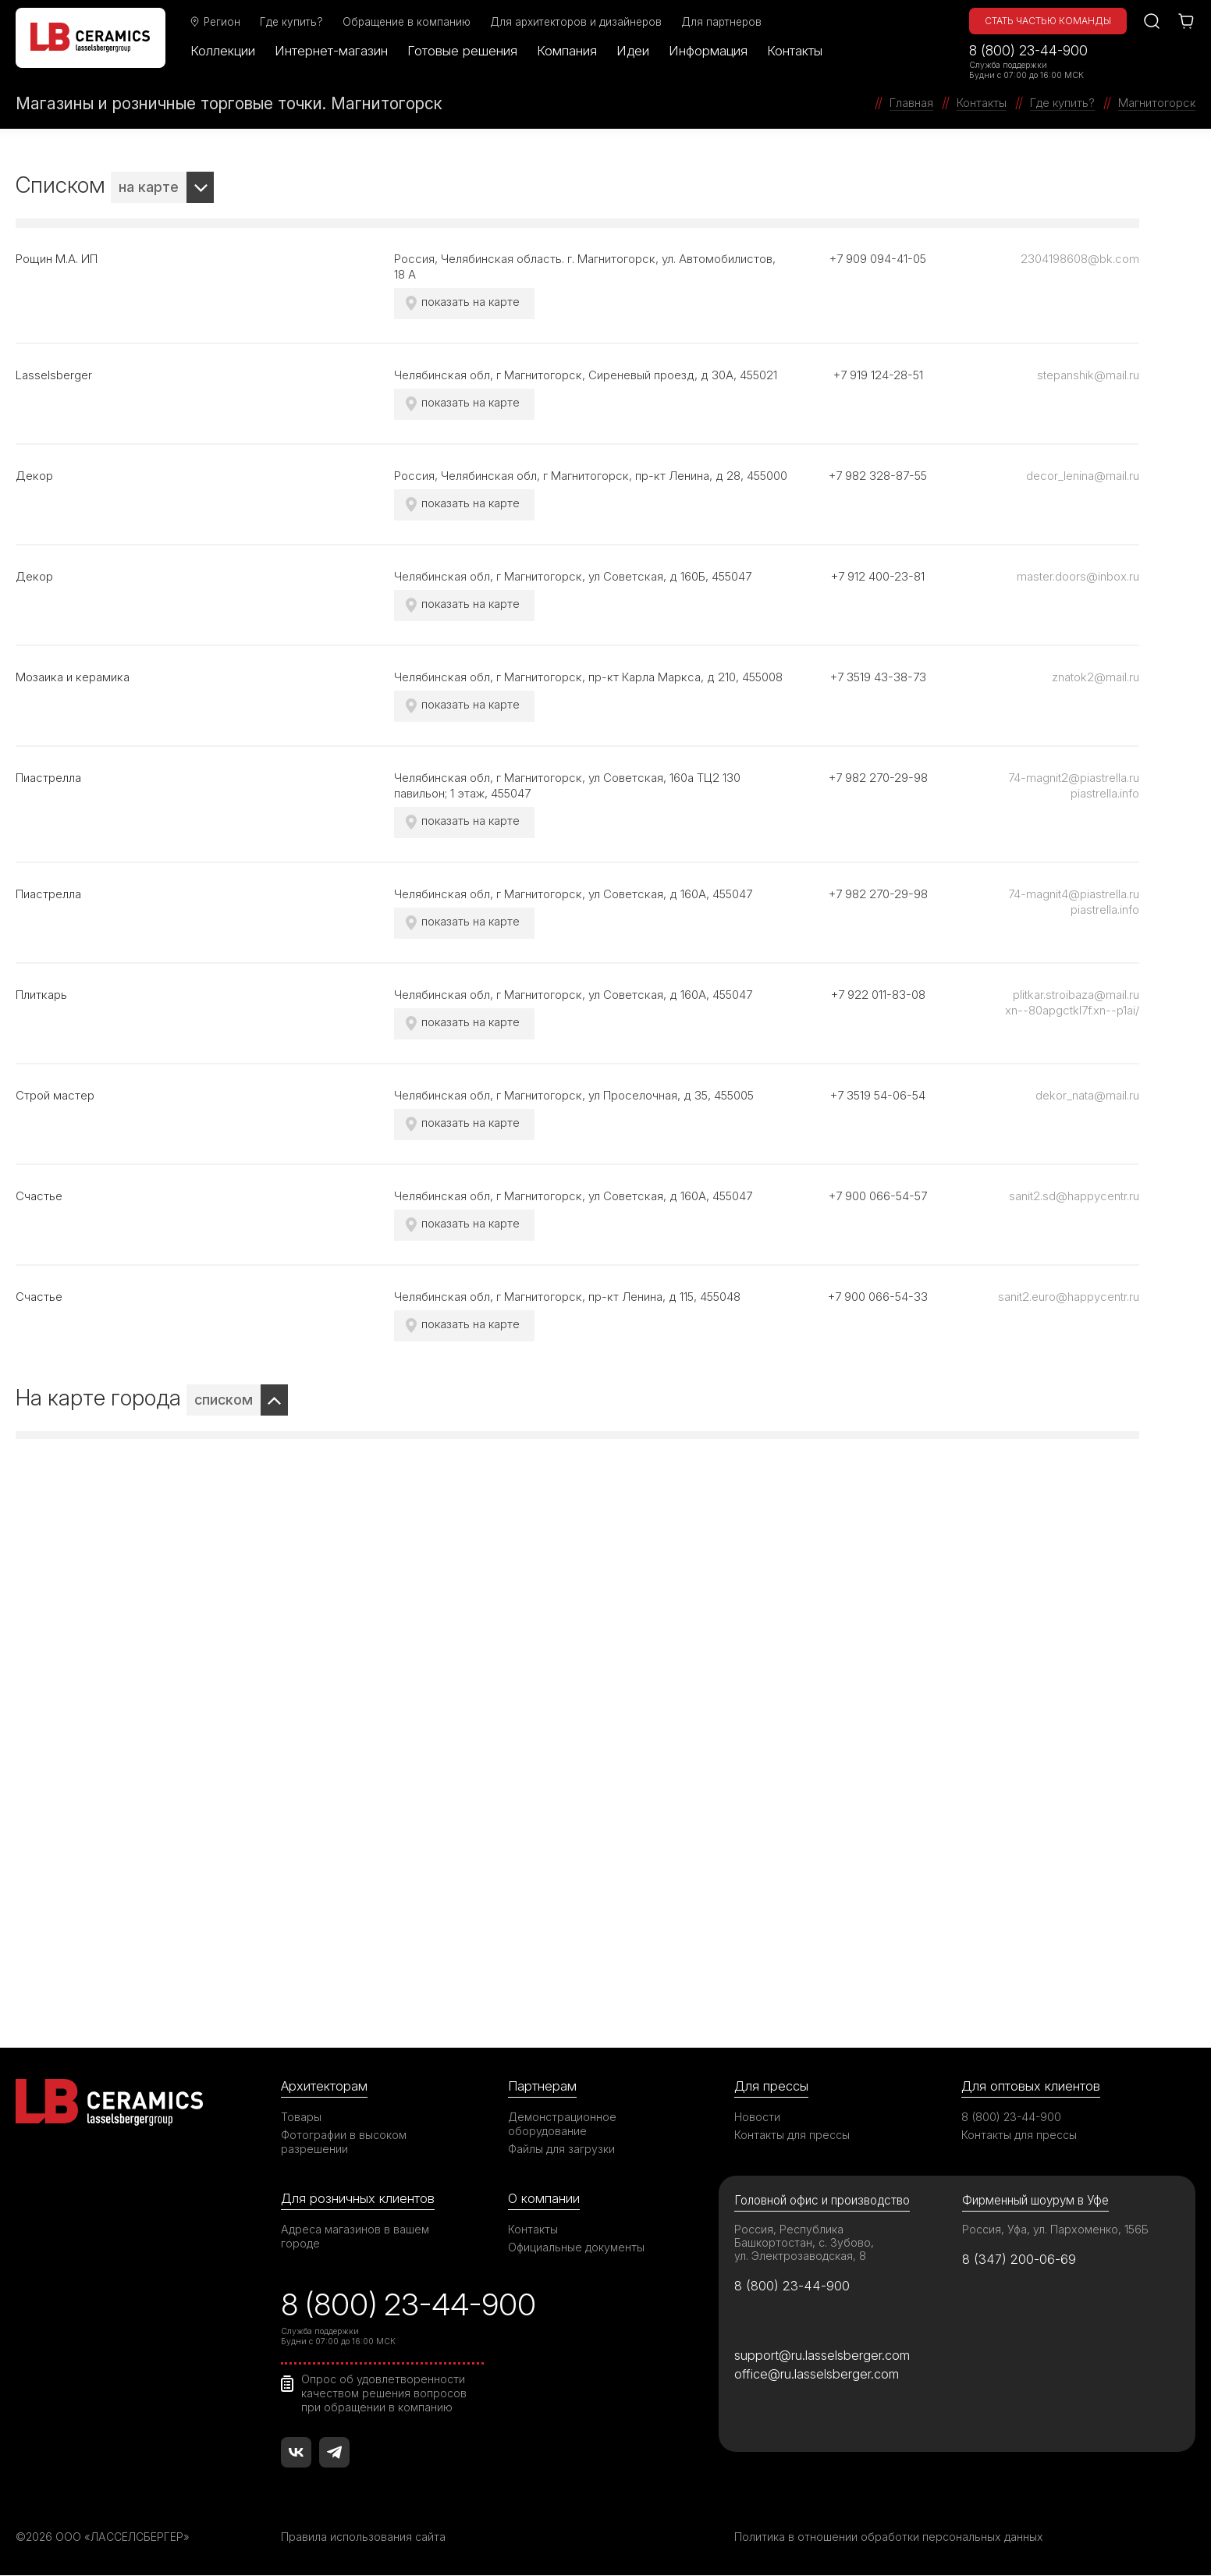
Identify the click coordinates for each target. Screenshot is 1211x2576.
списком (223, 1399)
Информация (708, 51)
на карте (149, 187)
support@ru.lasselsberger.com (822, 2355)
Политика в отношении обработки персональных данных (888, 2537)
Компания (568, 51)
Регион (215, 22)
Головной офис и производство (822, 2200)
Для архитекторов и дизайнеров (576, 22)
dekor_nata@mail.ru (1087, 1095)
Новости (757, 2116)
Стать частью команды (1048, 21)
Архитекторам (324, 2086)
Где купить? (292, 22)
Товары (301, 2116)
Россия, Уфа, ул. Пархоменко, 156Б (1055, 2229)
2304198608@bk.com (1080, 258)
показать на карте (471, 301)
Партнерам (542, 2086)
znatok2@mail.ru (1095, 677)
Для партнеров (722, 22)
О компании (544, 2198)
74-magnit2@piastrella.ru (1073, 777)
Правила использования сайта (363, 2537)
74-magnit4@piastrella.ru (1073, 893)
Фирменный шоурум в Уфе (1035, 2200)
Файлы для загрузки (561, 2148)
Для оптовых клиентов (1030, 2086)
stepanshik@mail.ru (1088, 375)
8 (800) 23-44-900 (1028, 50)
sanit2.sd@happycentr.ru (1074, 1196)
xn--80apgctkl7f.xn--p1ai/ (1072, 1010)
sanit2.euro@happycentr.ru (1068, 1296)
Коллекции (223, 51)
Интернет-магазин (332, 51)
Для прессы (771, 2086)
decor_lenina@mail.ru (1082, 475)
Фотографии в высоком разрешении (344, 2141)
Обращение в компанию (407, 22)
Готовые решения (463, 51)
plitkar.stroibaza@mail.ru (1076, 994)
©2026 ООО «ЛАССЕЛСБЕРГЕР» (104, 2537)
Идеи (633, 51)
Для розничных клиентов (358, 2198)
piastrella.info (1105, 793)
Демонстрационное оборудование (562, 2123)
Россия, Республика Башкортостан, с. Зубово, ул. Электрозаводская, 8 (804, 2242)
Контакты (795, 51)
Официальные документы (576, 2247)
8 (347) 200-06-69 (1019, 2259)
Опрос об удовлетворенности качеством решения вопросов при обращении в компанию (384, 2393)
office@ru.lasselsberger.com (816, 2374)
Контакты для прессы (792, 2134)
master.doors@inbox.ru (1078, 576)
